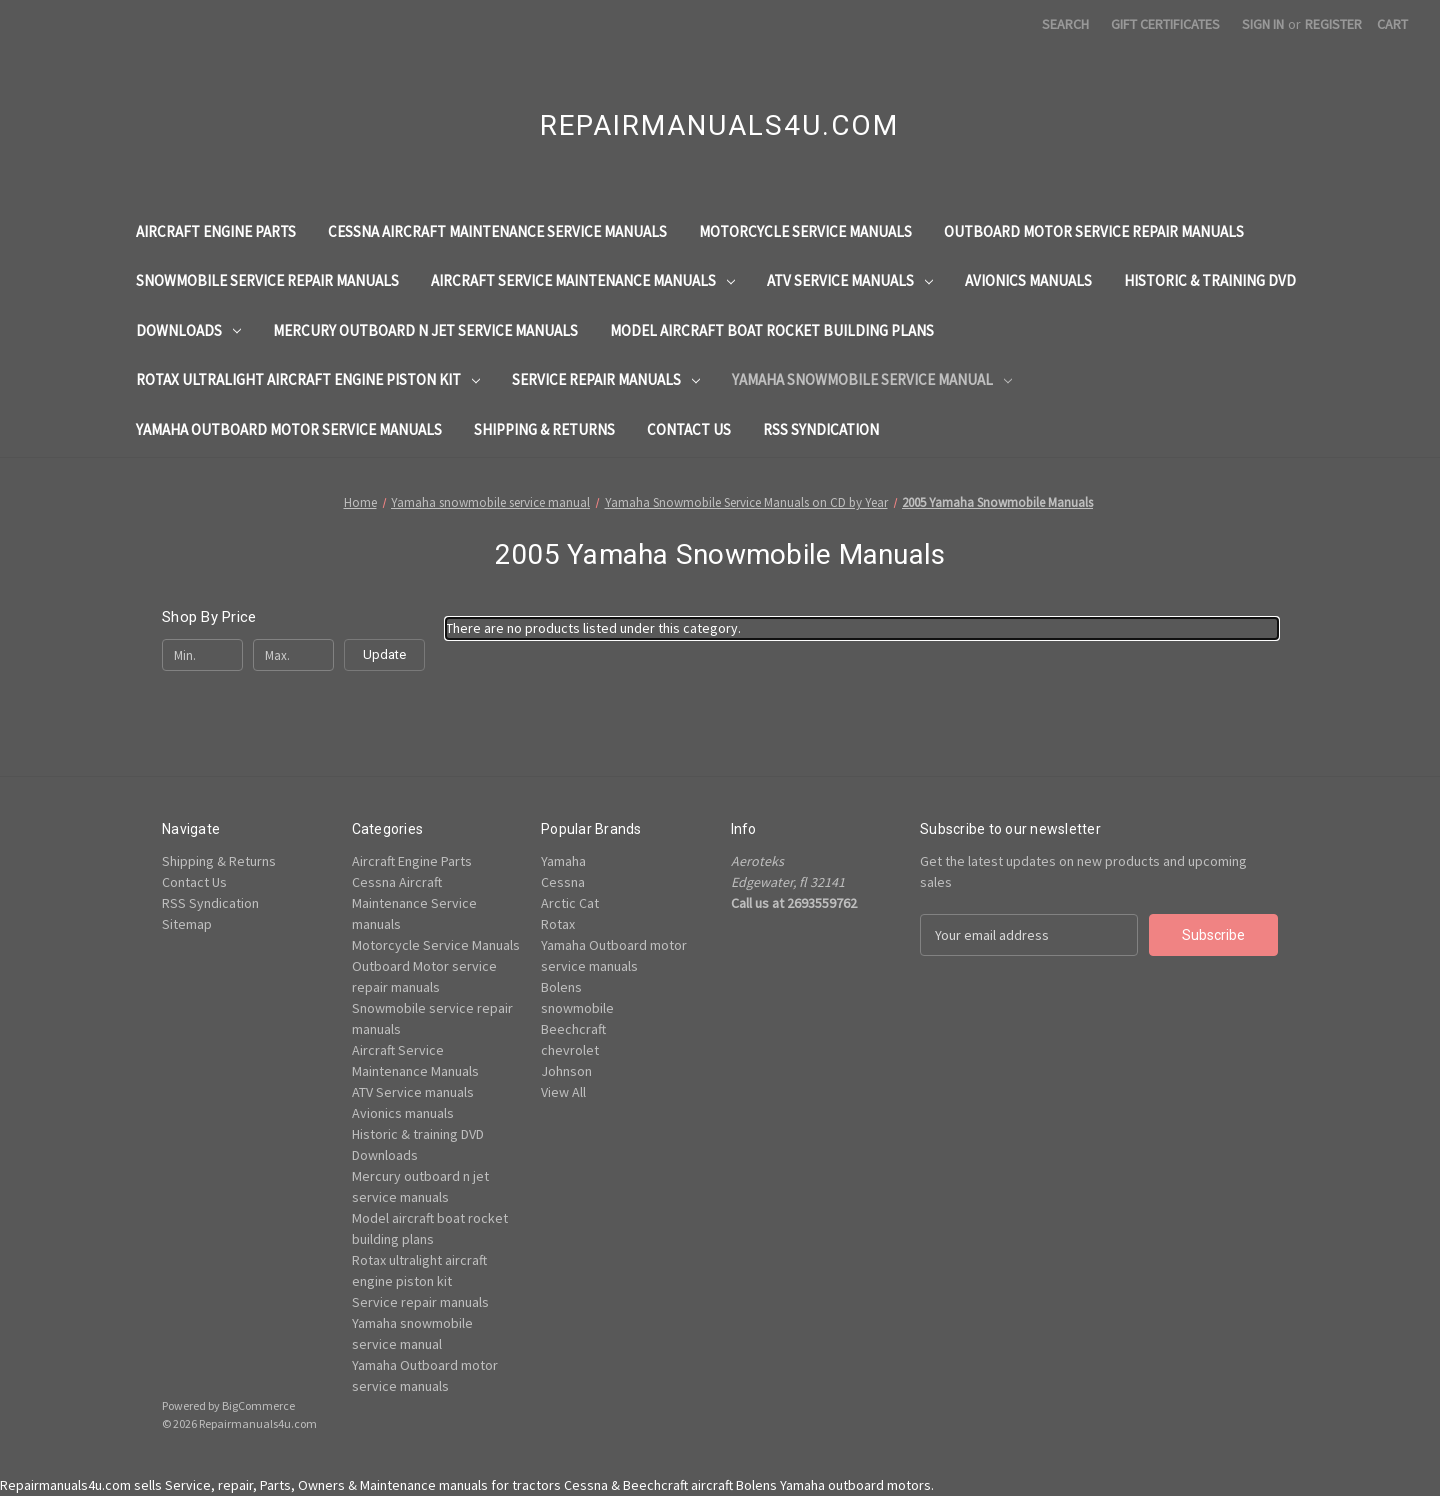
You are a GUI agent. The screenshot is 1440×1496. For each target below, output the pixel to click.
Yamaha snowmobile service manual (872, 379)
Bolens (561, 987)
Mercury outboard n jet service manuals (425, 330)
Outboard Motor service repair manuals (1094, 231)
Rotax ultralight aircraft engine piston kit (308, 379)
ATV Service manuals (850, 280)
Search (1065, 24)
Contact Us (689, 429)
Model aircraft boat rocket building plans (772, 330)
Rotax (558, 924)
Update (384, 654)
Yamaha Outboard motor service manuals (289, 429)
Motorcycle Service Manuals (805, 231)
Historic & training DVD (1210, 280)
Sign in (1263, 24)
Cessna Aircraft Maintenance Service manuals (497, 231)
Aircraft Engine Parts (216, 231)
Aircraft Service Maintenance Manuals (583, 280)
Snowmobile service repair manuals (267, 280)
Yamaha (563, 861)
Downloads (188, 330)
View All (563, 1092)
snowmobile (577, 1008)
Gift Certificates (1165, 24)
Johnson (566, 1071)
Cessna (563, 882)
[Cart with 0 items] (1392, 24)
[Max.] (293, 655)
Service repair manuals (606, 379)
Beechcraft (573, 1029)
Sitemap (187, 924)
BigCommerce (258, 1405)
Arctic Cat (570, 903)
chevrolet (570, 1050)
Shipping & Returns (544, 429)
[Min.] (202, 655)
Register (1333, 24)
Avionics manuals (1028, 280)
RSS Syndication (821, 429)
